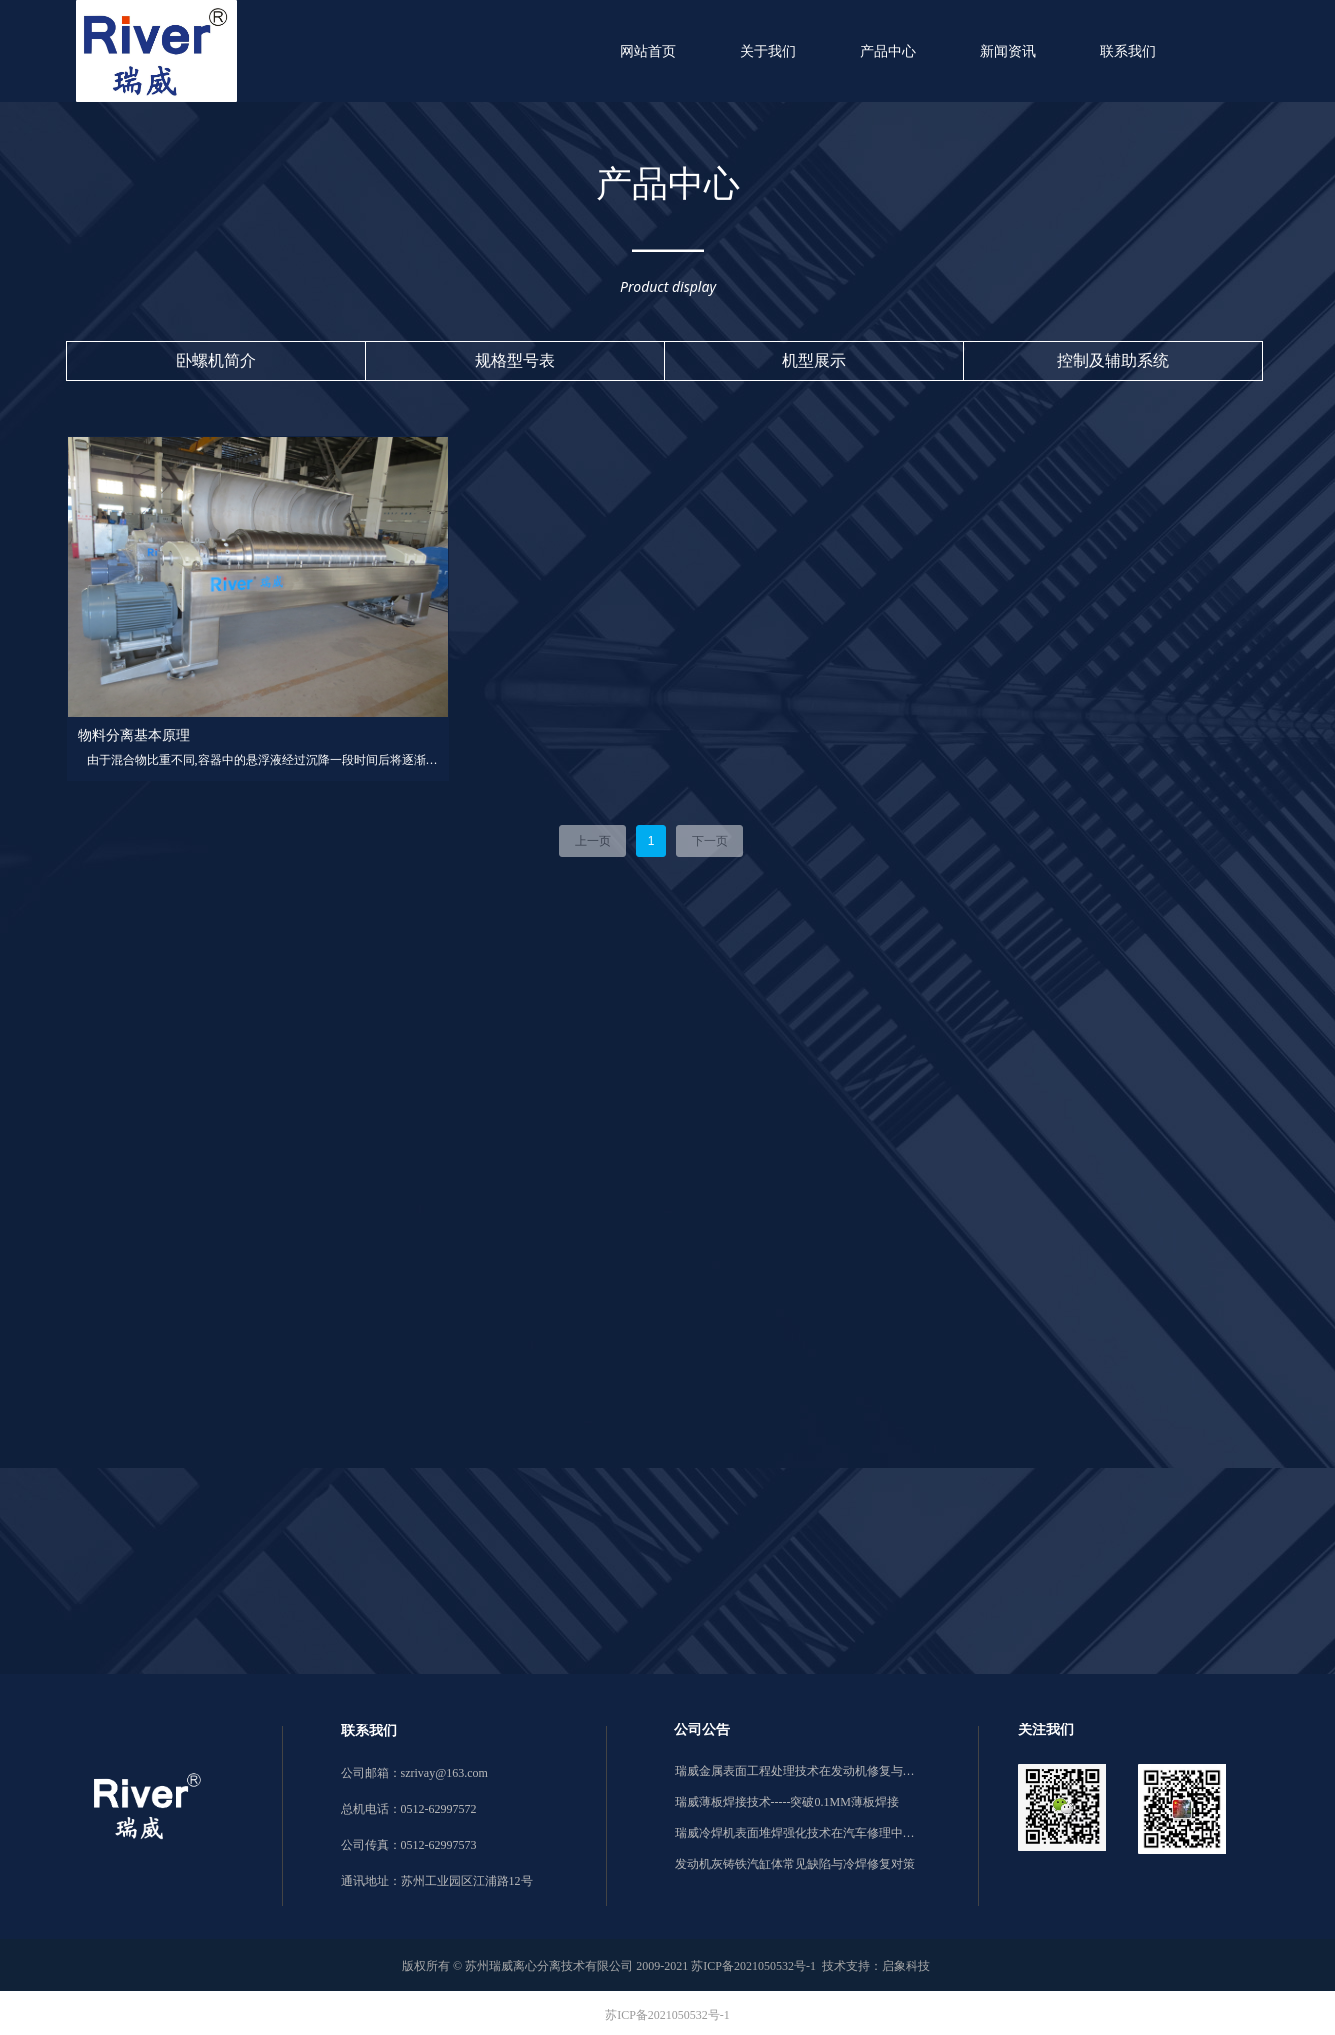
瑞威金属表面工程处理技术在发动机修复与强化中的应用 (795, 1771)
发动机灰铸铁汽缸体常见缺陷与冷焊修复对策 (795, 1864)
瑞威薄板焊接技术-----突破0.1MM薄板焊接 (787, 1802)
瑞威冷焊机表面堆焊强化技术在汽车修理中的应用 (795, 1833)
